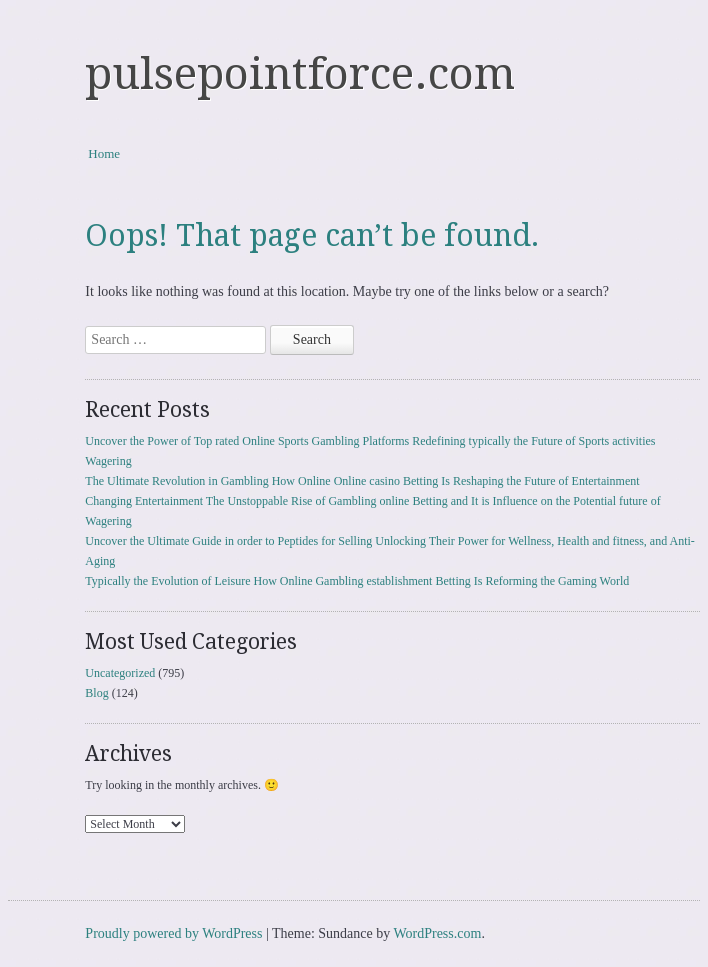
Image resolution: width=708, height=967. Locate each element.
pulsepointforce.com (300, 74)
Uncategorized (120, 673)
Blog (96, 693)
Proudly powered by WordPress (173, 933)
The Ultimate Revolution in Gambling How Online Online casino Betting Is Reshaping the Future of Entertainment (362, 481)
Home (104, 153)
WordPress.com (437, 933)
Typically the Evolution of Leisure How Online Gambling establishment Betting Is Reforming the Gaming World (357, 581)
